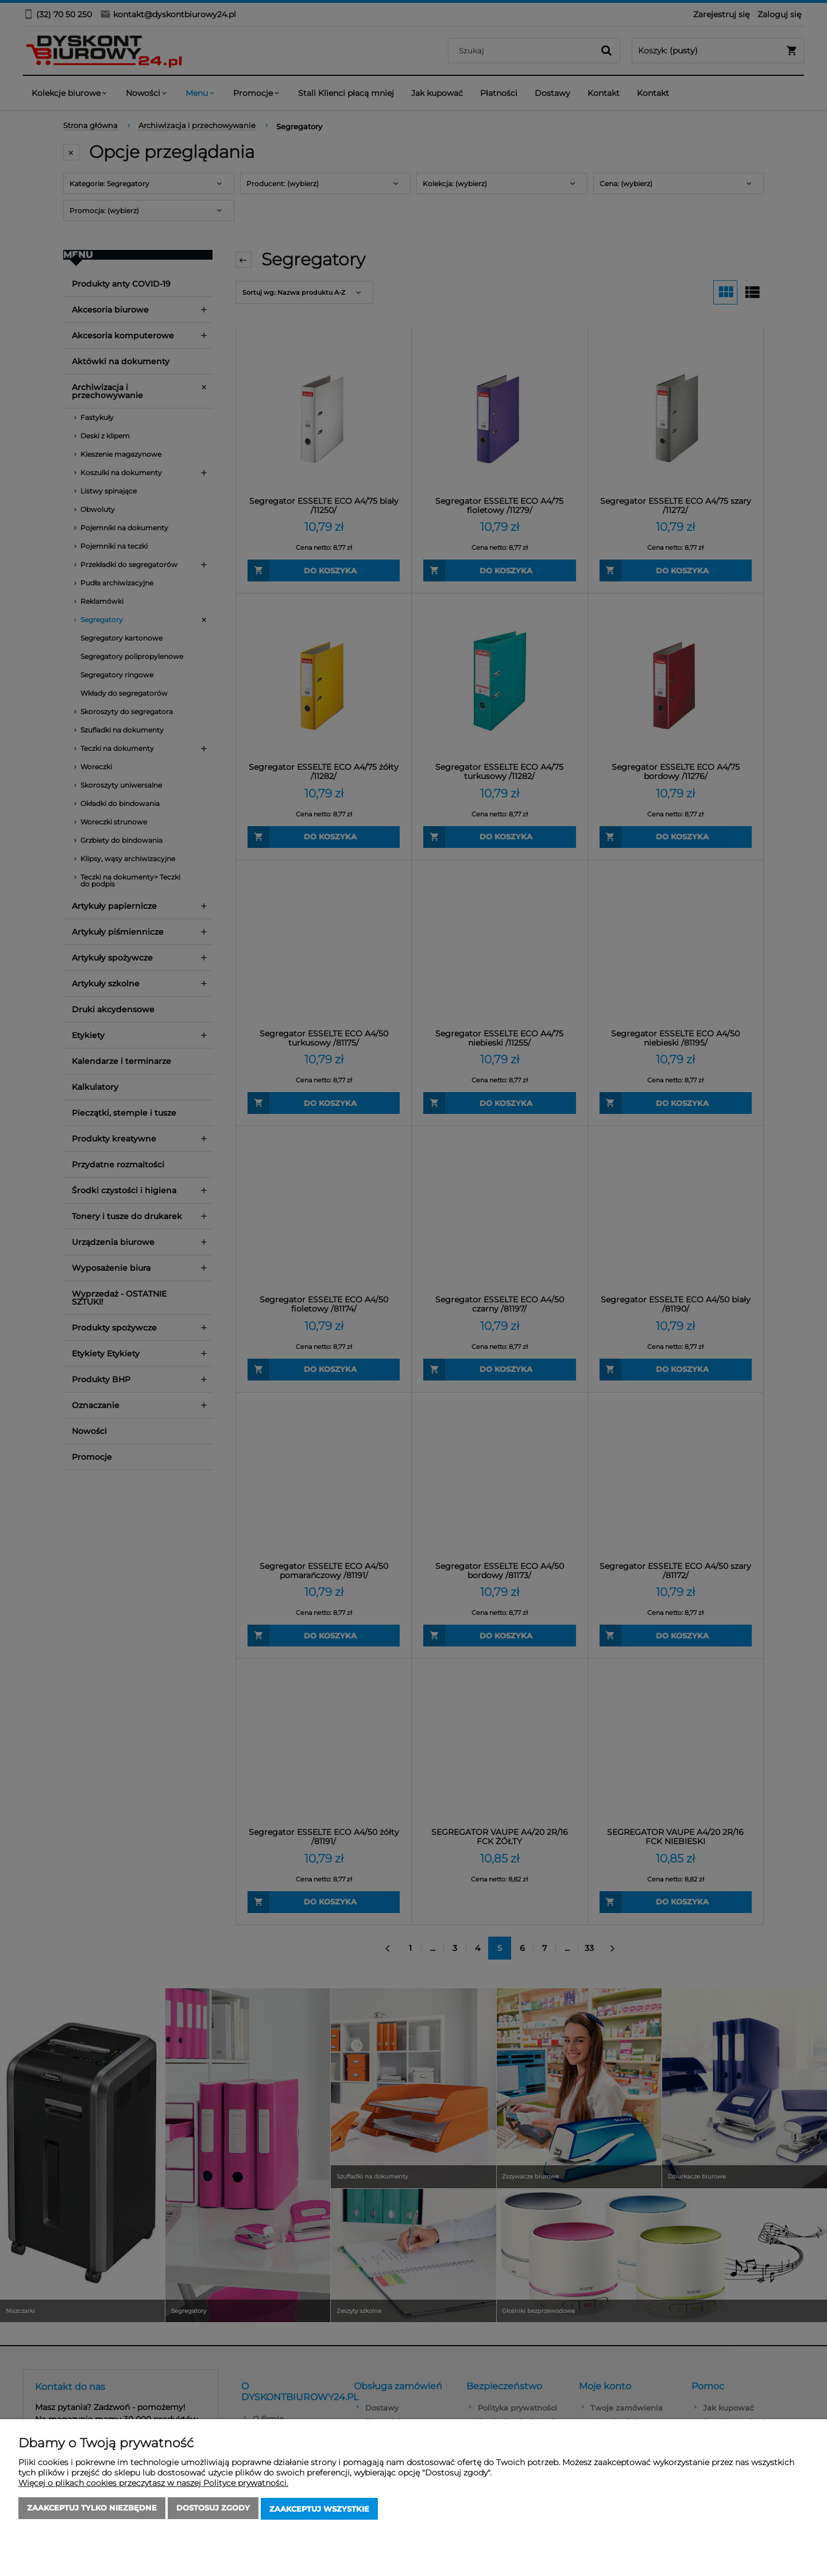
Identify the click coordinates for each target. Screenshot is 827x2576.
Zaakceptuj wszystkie (319, 2510)
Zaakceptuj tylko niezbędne (92, 2510)
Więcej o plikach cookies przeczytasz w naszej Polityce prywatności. (153, 2484)
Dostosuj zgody (213, 2510)
